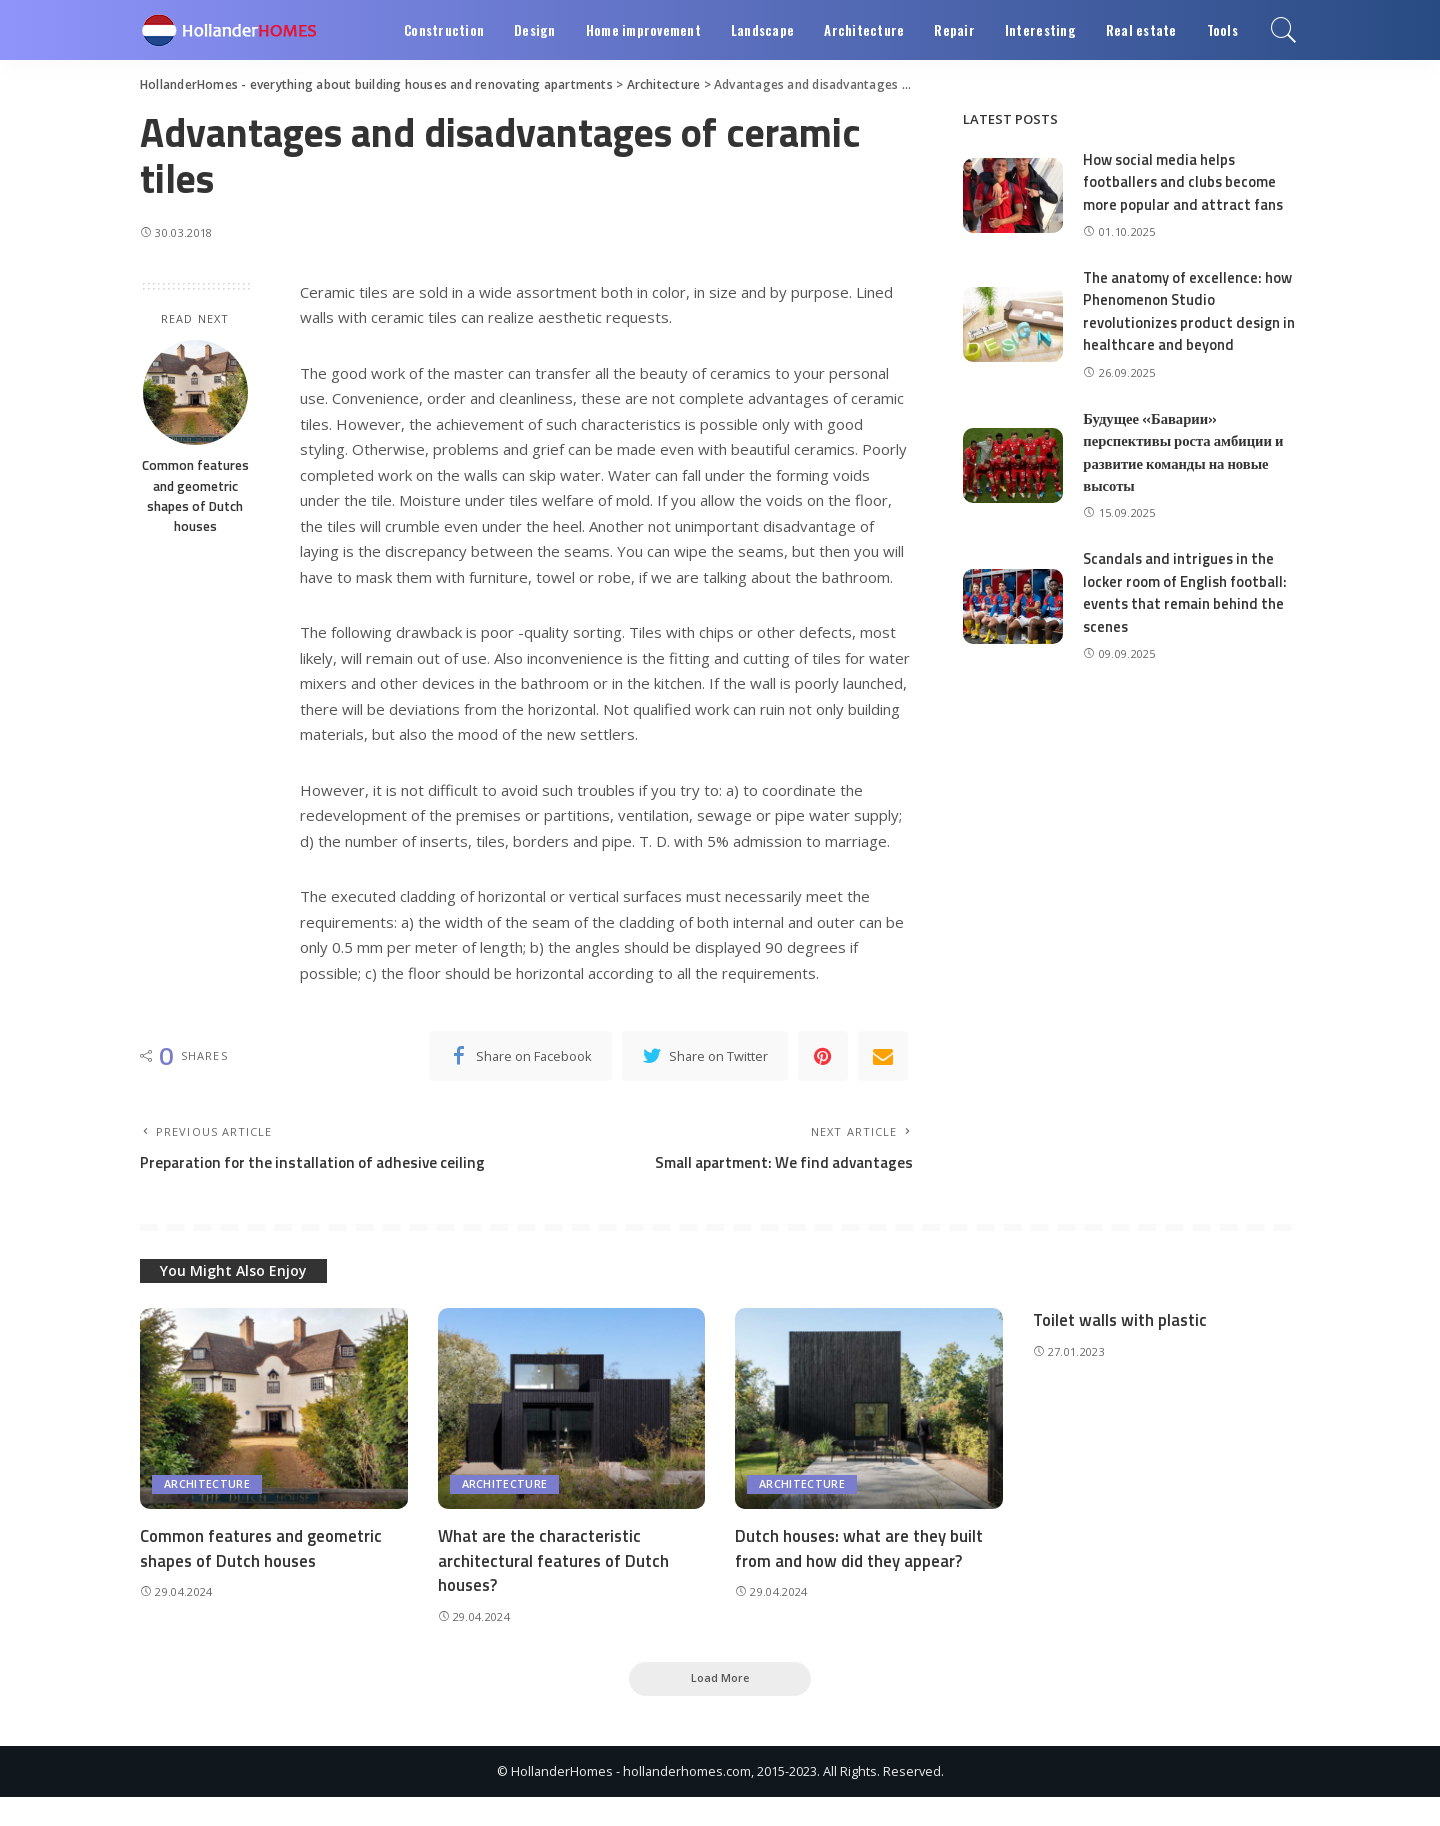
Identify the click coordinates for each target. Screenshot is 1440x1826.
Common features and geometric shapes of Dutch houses (195, 495)
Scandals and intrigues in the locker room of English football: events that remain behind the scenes (1186, 592)
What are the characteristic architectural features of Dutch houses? (554, 1587)
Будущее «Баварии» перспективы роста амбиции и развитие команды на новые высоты (1185, 452)
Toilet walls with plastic (1122, 1347)
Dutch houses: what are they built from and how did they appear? (860, 1575)
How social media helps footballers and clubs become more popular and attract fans (1183, 182)
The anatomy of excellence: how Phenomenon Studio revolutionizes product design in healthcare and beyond (1191, 311)
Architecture (207, 1511)
